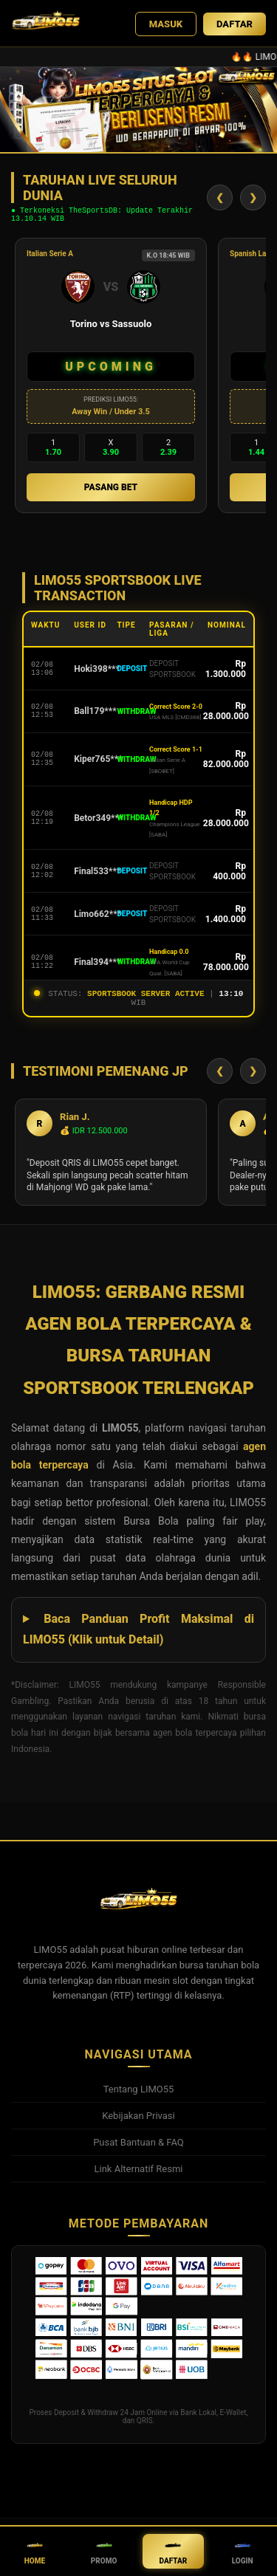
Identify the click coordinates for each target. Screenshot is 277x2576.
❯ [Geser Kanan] (253, 199)
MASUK (165, 24)
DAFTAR (234, 24)
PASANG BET (110, 492)
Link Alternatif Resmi (139, 2177)
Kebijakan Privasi (138, 2124)
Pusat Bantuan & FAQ (138, 2151)
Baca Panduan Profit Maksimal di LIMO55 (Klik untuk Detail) (138, 1638)
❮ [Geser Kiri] (220, 199)
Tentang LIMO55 (138, 2097)
